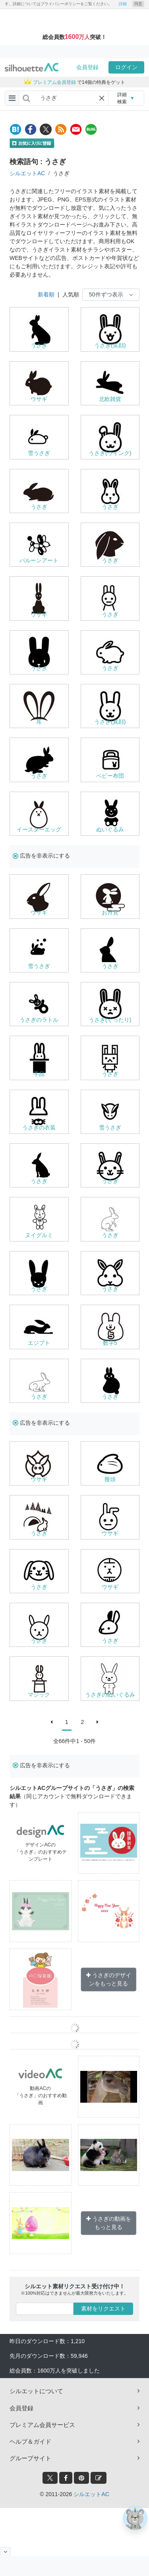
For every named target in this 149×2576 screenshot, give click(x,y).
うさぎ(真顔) (110, 722)
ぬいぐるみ (110, 829)
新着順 (46, 294)
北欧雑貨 (110, 399)
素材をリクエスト (103, 2308)
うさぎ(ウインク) (110, 453)
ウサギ (39, 399)
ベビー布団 (110, 776)
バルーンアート (38, 560)
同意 (138, 4)
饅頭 (110, 1479)
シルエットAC (27, 173)
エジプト (39, 1343)
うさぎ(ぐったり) (110, 1020)
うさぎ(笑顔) (110, 345)
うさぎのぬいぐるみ (110, 1694)
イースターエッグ (39, 829)
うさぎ (39, 345)
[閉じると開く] (5, 2551)
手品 (39, 1074)
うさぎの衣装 (39, 1127)
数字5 (110, 1343)
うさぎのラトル (38, 1020)
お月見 (110, 912)
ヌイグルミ (39, 1235)
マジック (39, 1694)
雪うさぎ (39, 453)
